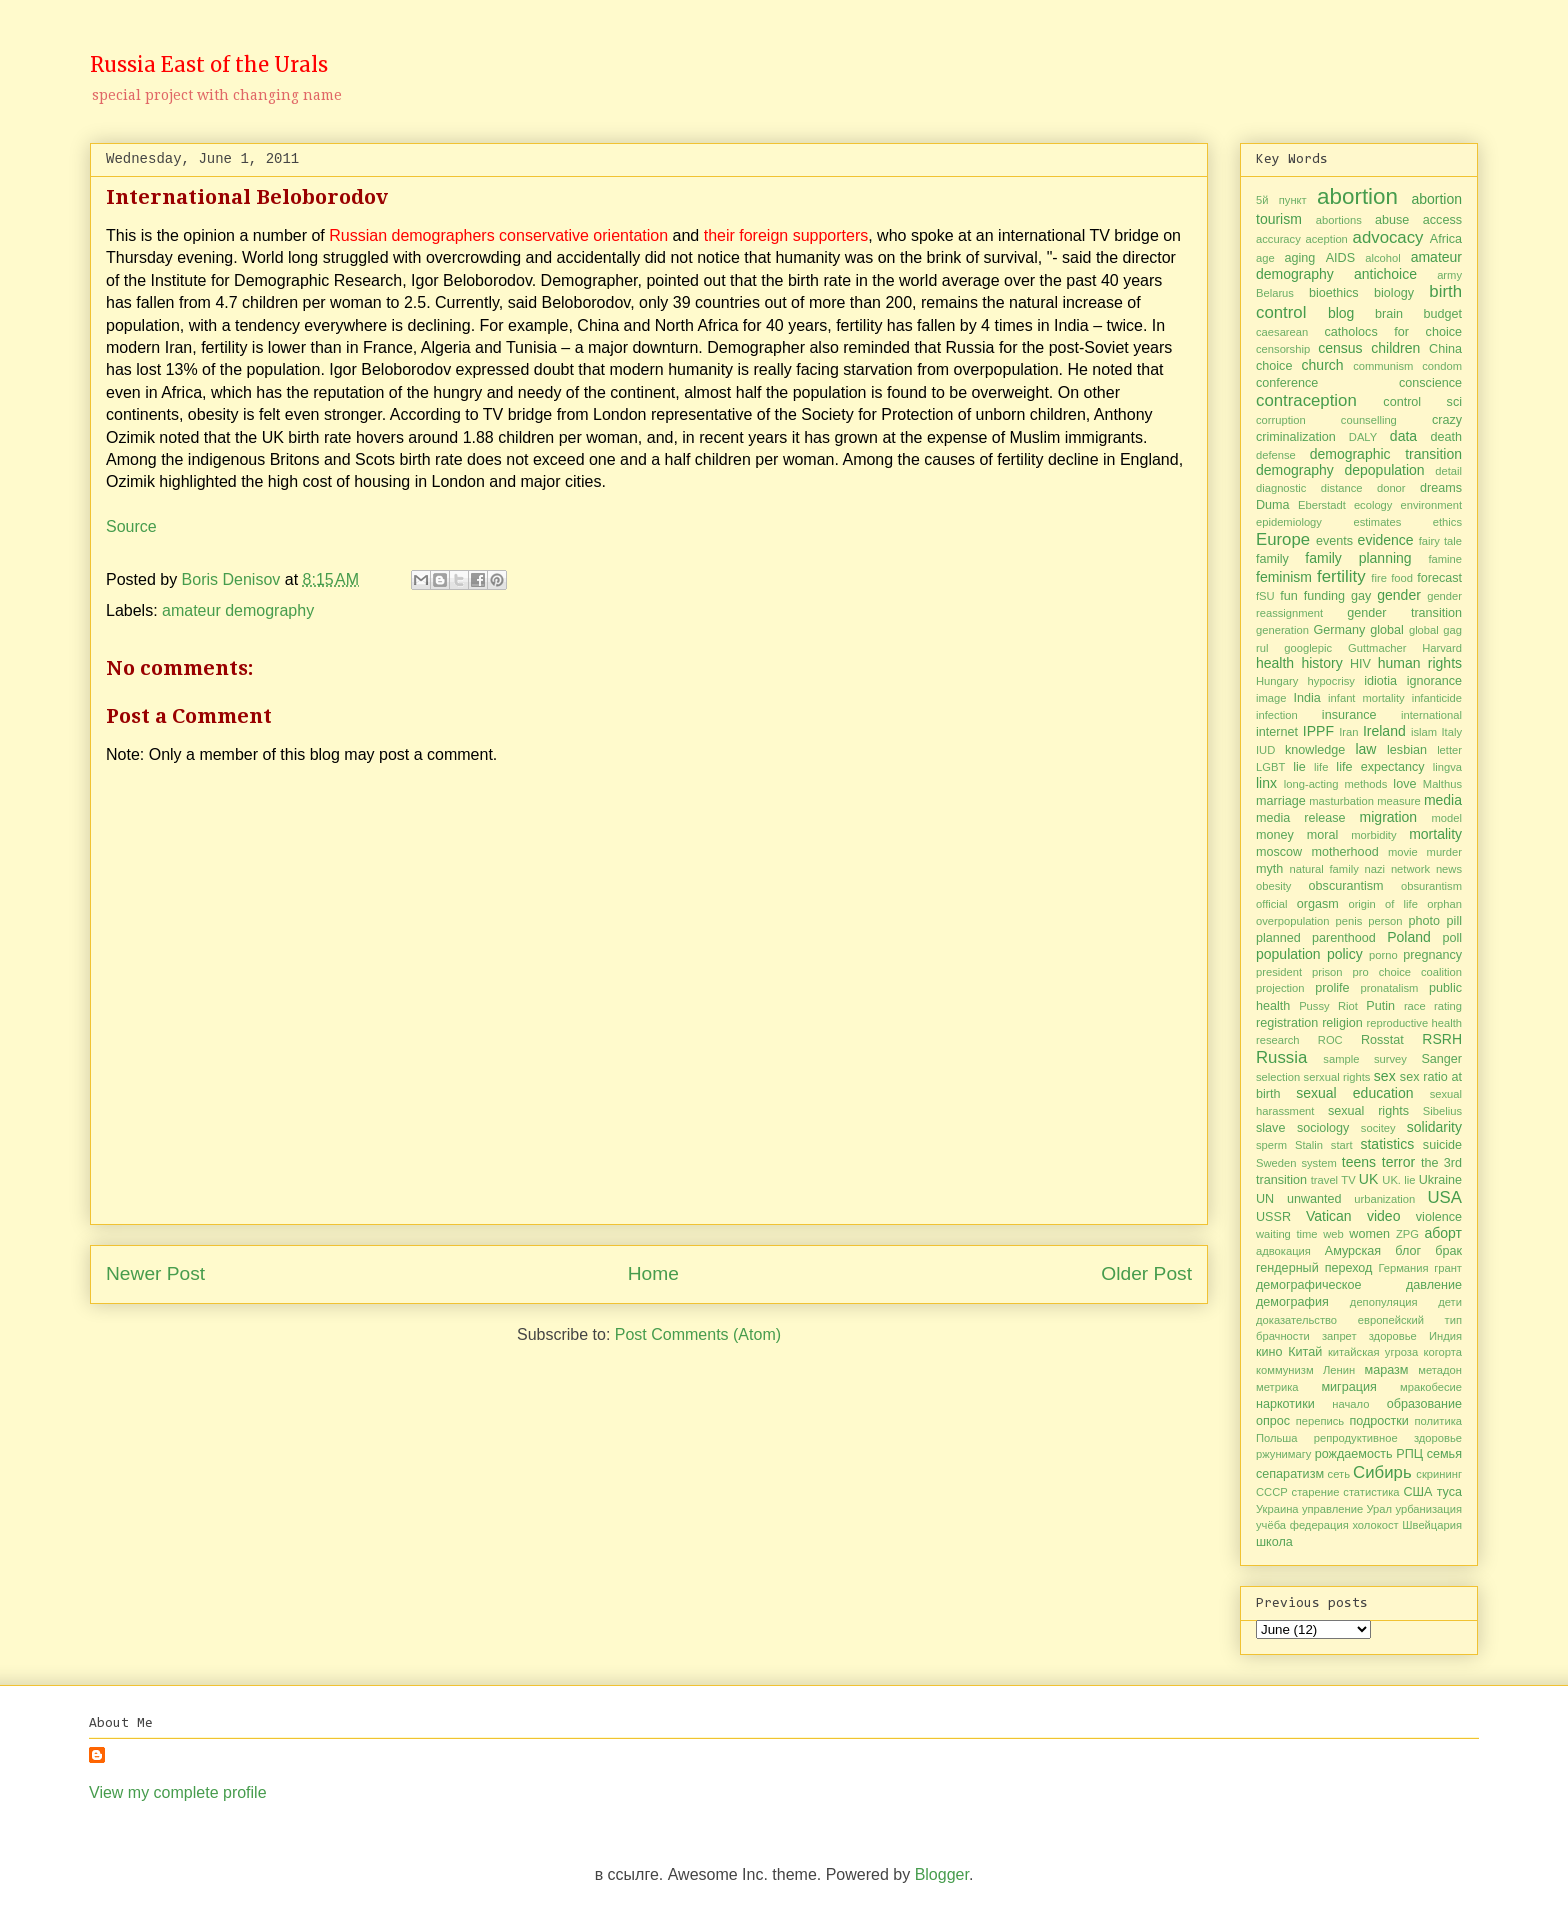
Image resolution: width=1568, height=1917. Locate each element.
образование (1424, 1404)
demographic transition (1386, 454)
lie (1299, 767)
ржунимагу (1283, 1454)
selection (1278, 1077)
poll (1452, 938)
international (1431, 715)
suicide (1442, 1145)
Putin (1380, 1006)
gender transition (1404, 613)
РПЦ (1409, 1454)
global (1387, 630)
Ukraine (1440, 1180)
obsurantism (1431, 886)
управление (1332, 1509)
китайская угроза (1373, 1352)
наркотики (1285, 1404)
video (1383, 1216)
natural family (1324, 869)
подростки (1379, 1421)
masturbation (1341, 801)
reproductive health (1414, 1023)
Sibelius (1442, 1111)
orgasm (1318, 904)
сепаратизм (1290, 1474)
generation (1282, 630)
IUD (1265, 750)
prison (1327, 972)
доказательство (1296, 1320)
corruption (1281, 420)
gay (1361, 596)
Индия (1445, 1336)
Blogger (942, 1874)
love (1404, 784)
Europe (1283, 539)
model (1447, 818)
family (1272, 559)
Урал (1380, 1509)
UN (1265, 1199)
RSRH (1442, 1039)
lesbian (1407, 750)
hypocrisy (1331, 681)
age (1265, 258)
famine (1445, 559)
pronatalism (1390, 988)
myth (1269, 869)
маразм (1387, 1370)
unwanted (1314, 1199)
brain (1389, 314)
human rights (1420, 663)
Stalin (1309, 1145)
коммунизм (1285, 1370)
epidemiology (1289, 522)
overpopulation (1292, 921)
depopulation (1384, 470)
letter (1449, 750)
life (1321, 767)
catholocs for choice (1393, 332)
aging (1300, 258)
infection (1277, 715)
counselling (1369, 420)
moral (1323, 835)
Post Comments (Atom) (698, 1334)
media (1443, 800)
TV (1348, 1180)
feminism (1284, 577)
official (1272, 904)
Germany (1339, 630)
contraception (1306, 400)
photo (1425, 921)
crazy (1447, 420)
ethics (1447, 522)
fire (1379, 578)
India (1306, 698)
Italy (1451, 732)
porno (1383, 955)
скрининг (1439, 1474)
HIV (1360, 664)
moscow (1279, 852)
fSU (1265, 596)
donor (1391, 488)
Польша (1277, 1438)
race (1415, 1006)
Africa (1446, 239)
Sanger (1441, 1059)
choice (1274, 366)
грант (1448, 1268)
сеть (1339, 1474)
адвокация (1283, 1251)
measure (1399, 801)
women (1369, 1234)
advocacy (1388, 237)
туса (1449, 1492)
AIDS (1340, 258)
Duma (1273, 505)
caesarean (1282, 332)
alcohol (1382, 258)
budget (1442, 314)
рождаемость (1354, 1454)
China (1445, 349)
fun (1289, 596)
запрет (1339, 1336)
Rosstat (1382, 1040)
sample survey (1365, 1059)
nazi (1375, 869)
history (1321, 663)
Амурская (1353, 1251)
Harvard (1442, 648)
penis (1348, 921)
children (1395, 348)
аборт (1443, 1233)
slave (1270, 1128)
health (1275, 663)
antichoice (1385, 274)
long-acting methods (1336, 784)
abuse (1392, 220)
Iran (1348, 732)
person (1385, 921)
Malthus (1442, 784)
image (1271, 698)
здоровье (1393, 1336)
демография (1292, 1302)
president (1279, 972)
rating (1448, 1006)
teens (1359, 1162)
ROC (1330, 1040)
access (1442, 220)
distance (1342, 488)
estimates (1377, 522)
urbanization (1384, 1199)
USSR (1273, 1217)
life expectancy (1380, 767)
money (1275, 835)
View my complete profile (178, 1792)
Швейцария (1432, 1525)
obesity (1273, 886)
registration (1287, 1023)
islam (1424, 732)
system (1318, 1163)
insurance (1349, 715)
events (1334, 541)
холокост (1375, 1525)
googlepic (1308, 648)
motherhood (1344, 852)
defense (1276, 455)
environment (1431, 505)
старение (1316, 1492)
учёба (1271, 1525)
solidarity (1434, 1127)
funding (1324, 596)
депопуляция (1384, 1302)
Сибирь (1382, 1472)
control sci (1422, 402)
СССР (1272, 1492)
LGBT (1270, 767)
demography (1295, 470)
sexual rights (1368, 1111)
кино (1269, 1352)
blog (1341, 313)
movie (1403, 852)
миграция (1348, 1387)
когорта (1443, 1352)
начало (1350, 1404)
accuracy (1278, 239)
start (1342, 1145)
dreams (1441, 488)
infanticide (1437, 698)
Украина (1277, 1509)
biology (1394, 293)
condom (1442, 366)
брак (1448, 1251)
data (1403, 436)
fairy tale (1440, 541)
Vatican (1329, 1216)
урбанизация (1428, 1509)
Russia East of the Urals (209, 64)
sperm (1271, 1145)
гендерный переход (1314, 1268)
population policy (1309, 954)
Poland (1409, 937)
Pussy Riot (1328, 1006)
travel (1324, 1180)
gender (1399, 595)
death (1447, 437)
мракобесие (1431, 1387)
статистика (1371, 1492)
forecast (1439, 578)
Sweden (1276, 1163)
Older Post (1146, 1273)
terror (1398, 1162)
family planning (1358, 558)
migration (1389, 817)
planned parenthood (1316, 938)
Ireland (1384, 731)
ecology (1373, 505)
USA (1445, 1197)
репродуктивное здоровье (1388, 1438)
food (1402, 578)
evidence (1386, 540)
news (1449, 869)
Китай (1305, 1352)
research (1278, 1040)
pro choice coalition (1407, 972)
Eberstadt (1322, 505)
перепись (1320, 1421)
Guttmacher (1377, 648)
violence (1439, 1217)
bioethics (1334, 293)
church (1323, 365)
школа (1274, 1542)
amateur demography (238, 610)
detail (1448, 471)
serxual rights (1337, 1077)
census (1340, 348)
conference (1287, 383)
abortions (1339, 220)
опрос (1273, 1421)
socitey (1378, 1128)
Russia (1281, 1057)
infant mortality (1366, 698)
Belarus (1275, 293)
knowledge (1315, 750)
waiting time (1287, 1234)
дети (1450, 1302)
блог (1408, 1251)
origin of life (1383, 904)
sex (1385, 1076)
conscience (1430, 383)
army (1449, 275)
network (1410, 869)
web (1333, 1234)
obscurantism (1346, 886)
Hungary (1277, 681)
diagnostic (1281, 488)
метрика (1277, 1387)
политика (1438, 1421)
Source (131, 526)
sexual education (1354, 1093)
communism (1383, 366)
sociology (1323, 1128)
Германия (1403, 1268)
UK (1368, 1179)
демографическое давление (1359, 1285)
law (1365, 749)
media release (1301, 818)
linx (1266, 783)
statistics (1387, 1144)
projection (1280, 988)
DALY (1363, 437)
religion (1342, 1023)
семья (1444, 1454)
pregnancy (1432, 955)
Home (653, 1273)
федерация (1319, 1525)
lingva (1447, 767)
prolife (1332, 988)
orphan (1444, 904)
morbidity (1373, 835)
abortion (1357, 196)
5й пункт (1281, 200)
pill (1454, 921)
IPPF (1318, 731)
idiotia (1380, 681)
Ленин (1339, 1370)
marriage (1281, 801)
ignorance (1434, 681)
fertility (1341, 576)
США (1417, 1492)
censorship (1283, 349)
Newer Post (155, 1273)
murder (1444, 852)
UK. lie (1398, 1180)
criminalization (1296, 437)
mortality (1435, 834)
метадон (1440, 1370)
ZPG (1407, 1234)
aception (1327, 239)
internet (1277, 732)
